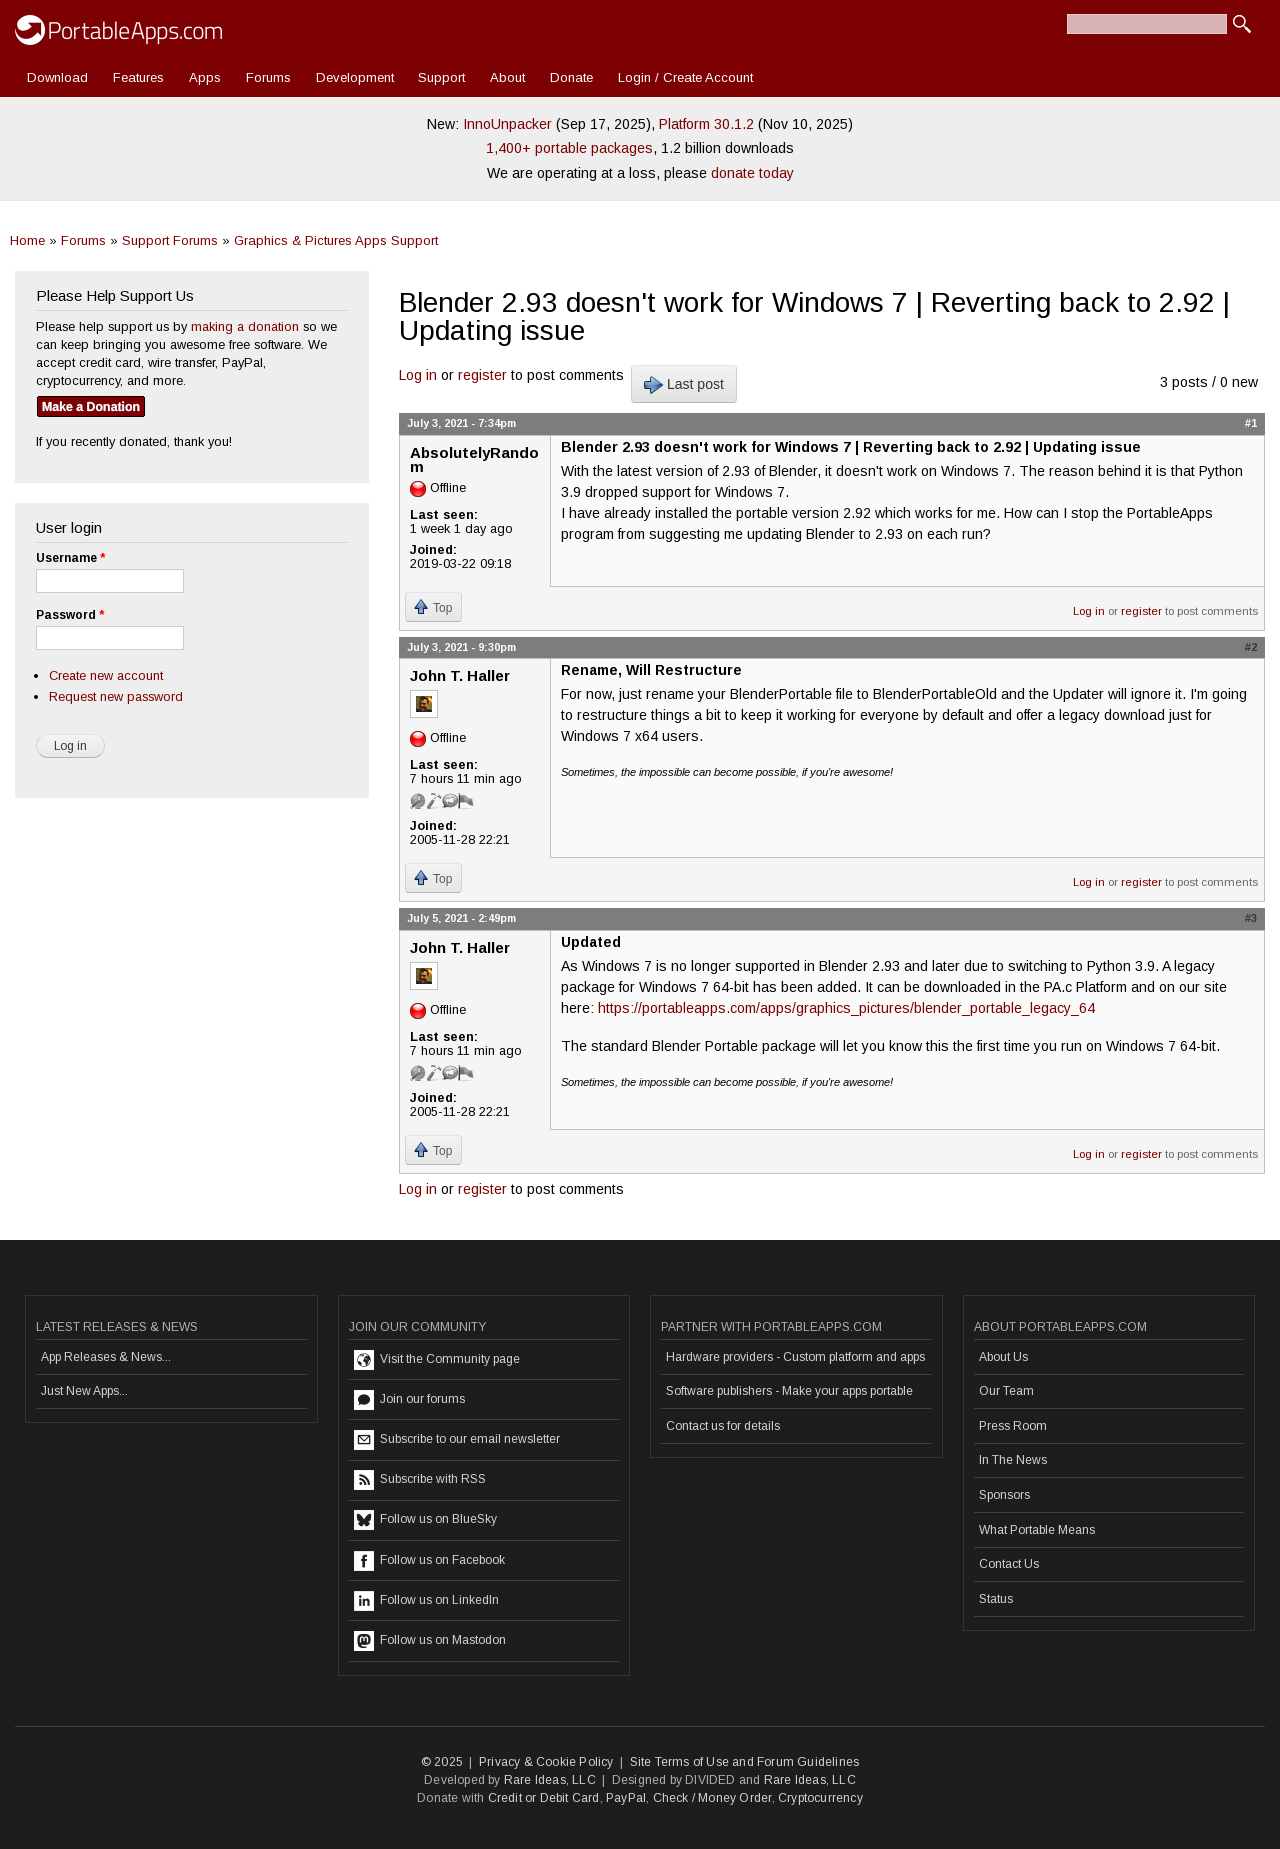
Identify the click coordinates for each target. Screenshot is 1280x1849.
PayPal (626, 1798)
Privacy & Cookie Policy (546, 1762)
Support (441, 77)
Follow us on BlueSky (425, 1520)
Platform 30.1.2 (706, 124)
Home (27, 240)
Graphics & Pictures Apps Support (336, 240)
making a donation (245, 326)
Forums (268, 77)
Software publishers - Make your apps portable (789, 1391)
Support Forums (170, 240)
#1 (1251, 423)
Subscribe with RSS (420, 1480)
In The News (1013, 1460)
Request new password (116, 696)
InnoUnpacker (507, 124)
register (482, 375)
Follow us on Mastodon (430, 1641)
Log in (418, 375)
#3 (1251, 918)
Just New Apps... (84, 1391)
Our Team (1006, 1391)
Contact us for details (723, 1426)
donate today (752, 173)
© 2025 (442, 1762)
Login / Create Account (685, 77)
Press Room (1013, 1426)
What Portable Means (1037, 1530)
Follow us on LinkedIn (426, 1601)
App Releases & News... (106, 1357)
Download (57, 77)
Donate (571, 77)
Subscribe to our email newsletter (457, 1440)
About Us (1003, 1357)
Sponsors (1004, 1495)
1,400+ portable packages (569, 148)
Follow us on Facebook (429, 1561)
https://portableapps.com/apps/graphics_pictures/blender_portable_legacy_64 (846, 1008)
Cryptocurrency (820, 1798)
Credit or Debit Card (544, 1798)
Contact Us (1009, 1564)
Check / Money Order (712, 1798)
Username (70, 558)
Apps (205, 77)
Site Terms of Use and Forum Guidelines (745, 1762)
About (507, 77)
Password (70, 615)
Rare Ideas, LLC (550, 1780)
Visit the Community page (437, 1360)
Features (138, 77)
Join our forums (409, 1400)
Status (996, 1599)
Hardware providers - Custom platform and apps (795, 1357)
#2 (1251, 647)
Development (355, 77)
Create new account (106, 675)
